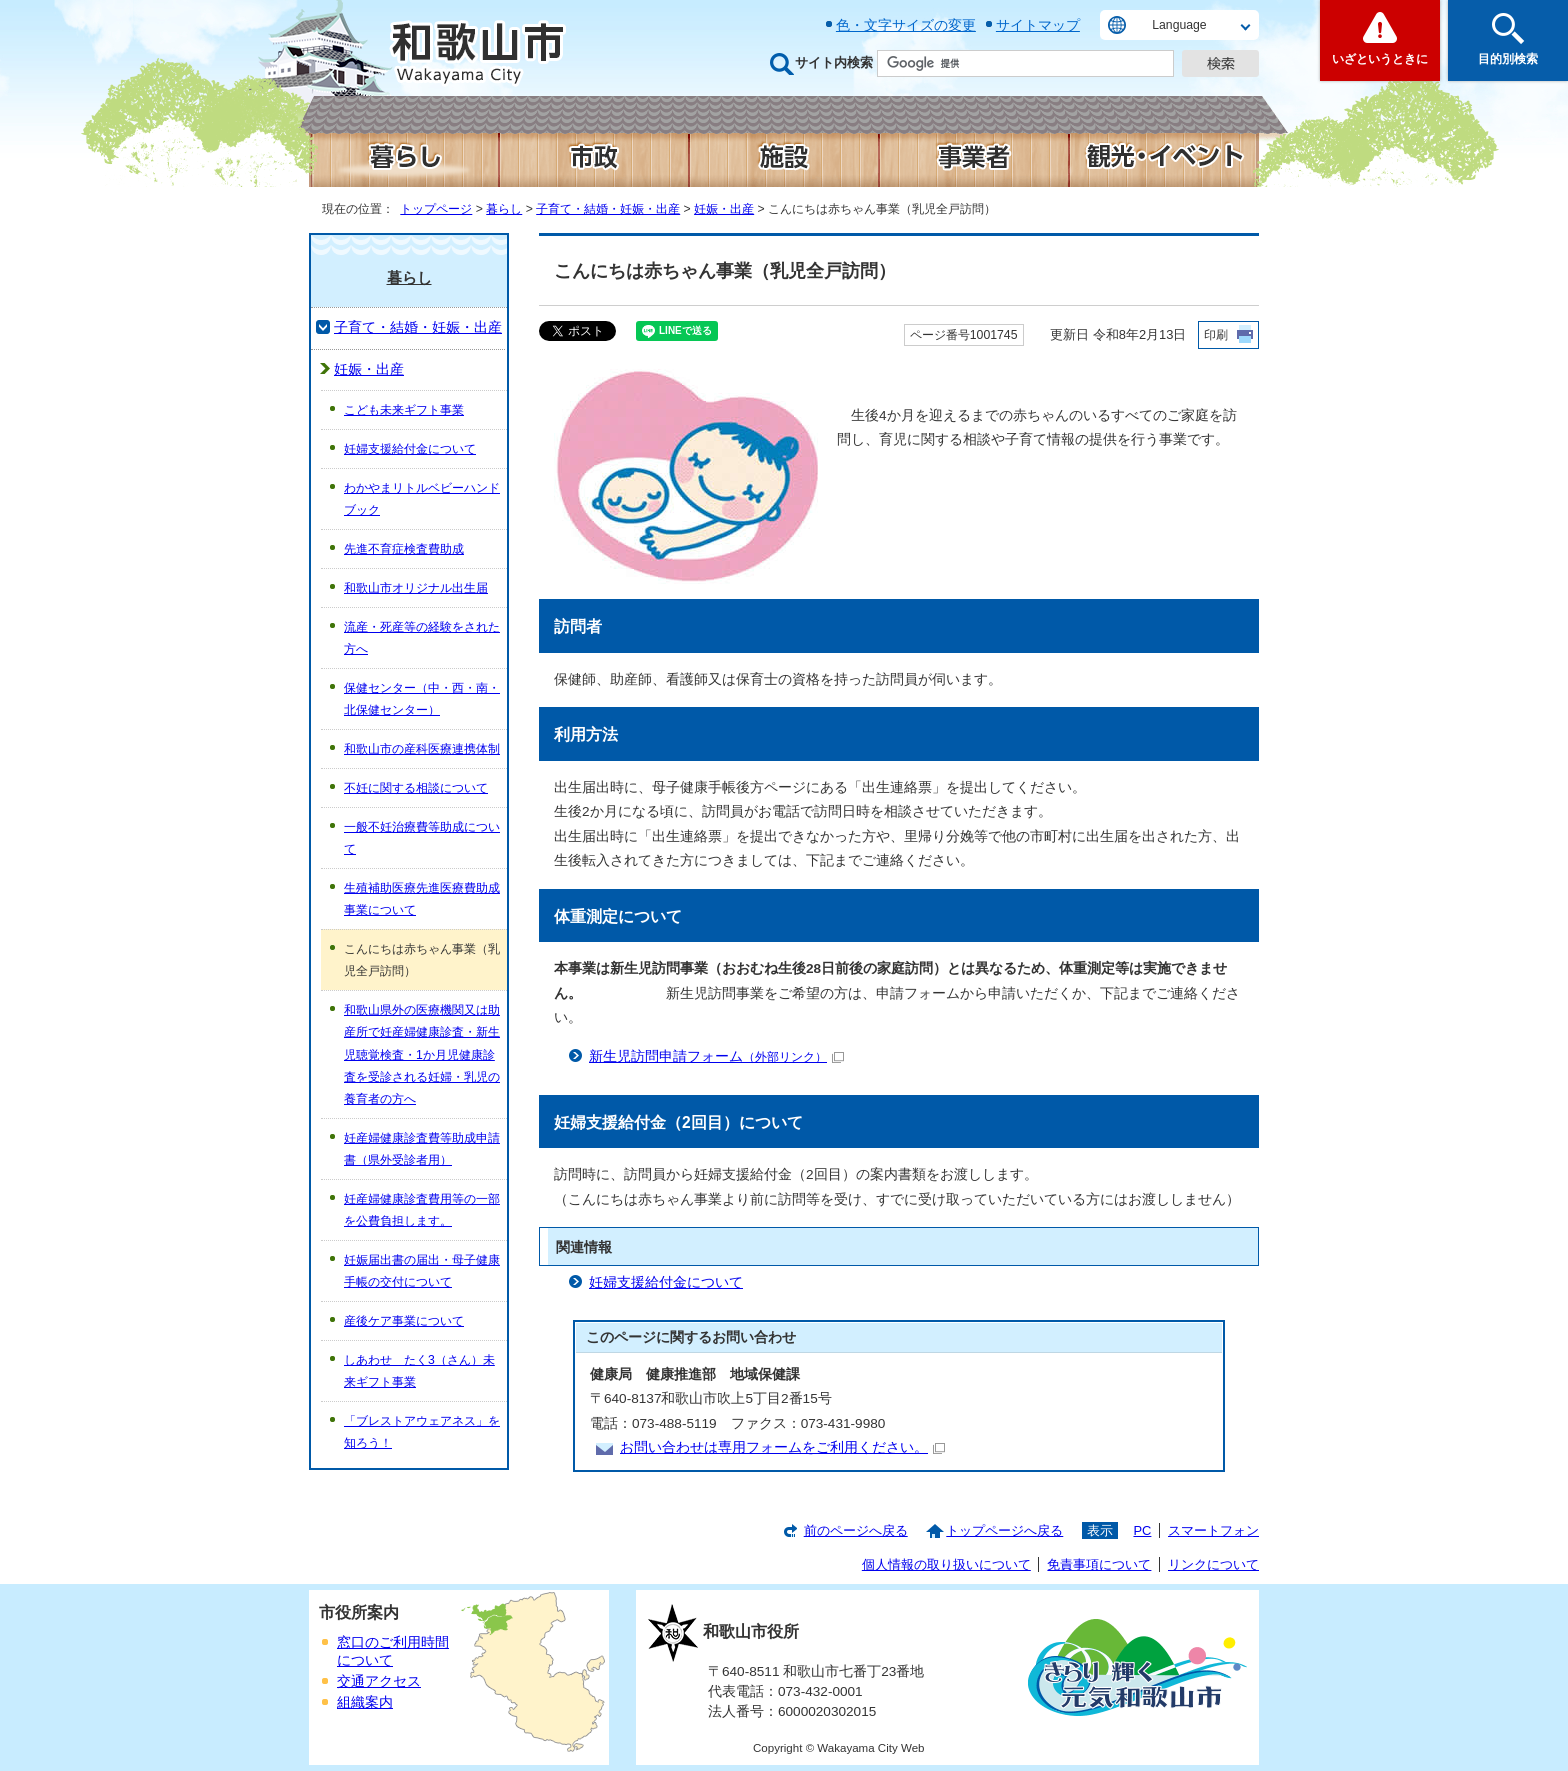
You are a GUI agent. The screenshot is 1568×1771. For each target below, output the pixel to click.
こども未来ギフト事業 (404, 410)
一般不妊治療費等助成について (422, 838)
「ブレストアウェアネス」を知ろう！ (422, 1432)
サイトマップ (1038, 25)
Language (1179, 25)
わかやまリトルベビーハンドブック (422, 499)
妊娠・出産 (724, 209)
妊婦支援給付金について (666, 1282)
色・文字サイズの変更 (906, 25)
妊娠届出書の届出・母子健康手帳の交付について (422, 1271)
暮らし (504, 209)
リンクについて (1213, 1564)
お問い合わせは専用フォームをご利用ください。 (782, 1447)
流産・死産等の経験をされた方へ (422, 638)
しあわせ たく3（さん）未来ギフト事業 (419, 1371)
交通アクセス (379, 1681)
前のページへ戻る (856, 1530)
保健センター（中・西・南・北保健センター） (422, 699)
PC (1142, 1530)
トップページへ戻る (1004, 1530)
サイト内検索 (834, 62)
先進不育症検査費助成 (404, 549)
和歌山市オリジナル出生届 (416, 588)
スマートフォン (1213, 1530)
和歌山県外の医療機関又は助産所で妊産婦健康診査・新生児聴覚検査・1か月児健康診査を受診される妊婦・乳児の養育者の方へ (422, 1054)
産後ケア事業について (404, 1321)
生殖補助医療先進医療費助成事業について (422, 899)
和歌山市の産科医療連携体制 (422, 749)
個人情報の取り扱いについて (946, 1564)
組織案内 (365, 1702)
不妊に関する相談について (416, 788)
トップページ (436, 209)
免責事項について (1099, 1564)
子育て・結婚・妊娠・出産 (608, 209)
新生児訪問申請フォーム (716, 1056)
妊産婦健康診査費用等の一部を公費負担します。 (422, 1210)
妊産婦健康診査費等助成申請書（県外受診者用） (422, 1149)
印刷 (1216, 335)
